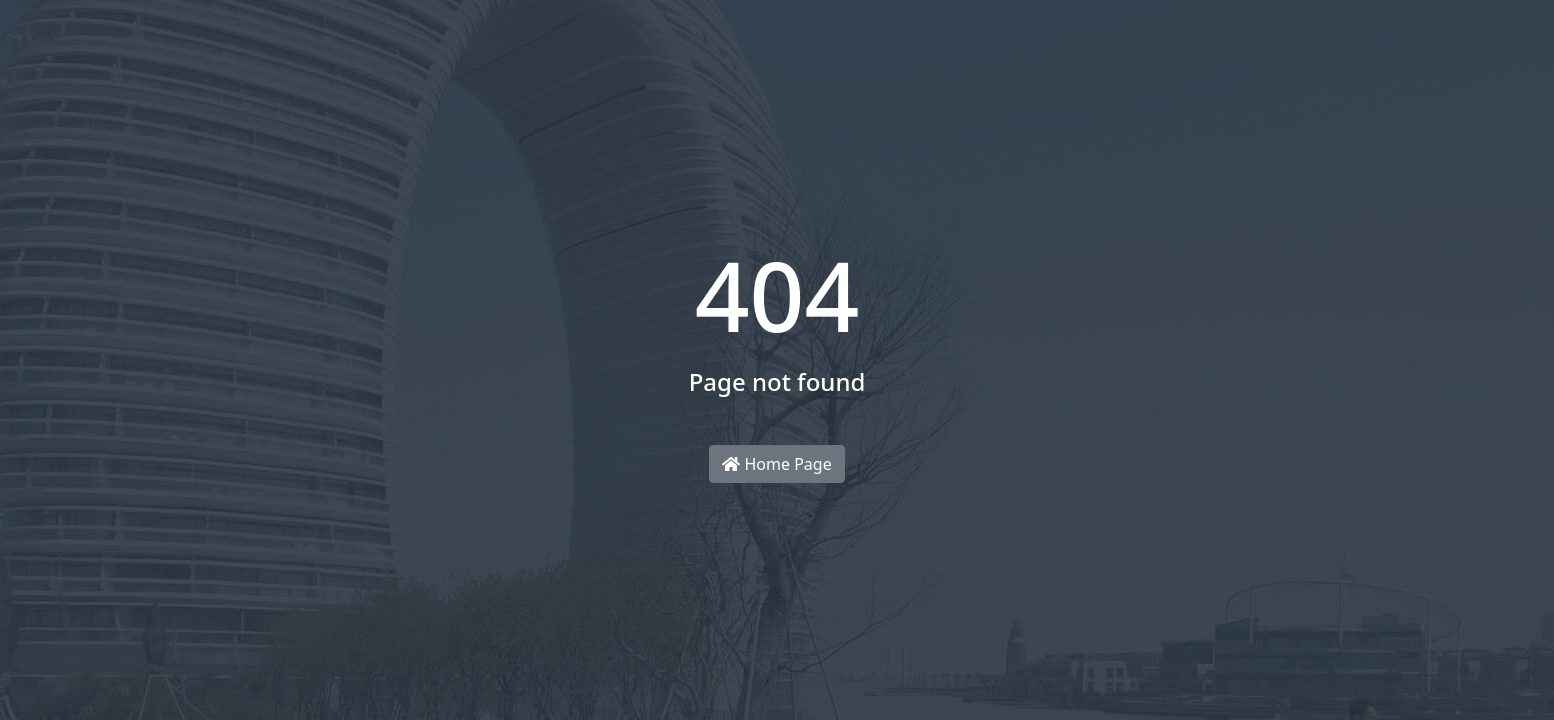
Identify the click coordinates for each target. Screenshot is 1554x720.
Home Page (776, 464)
